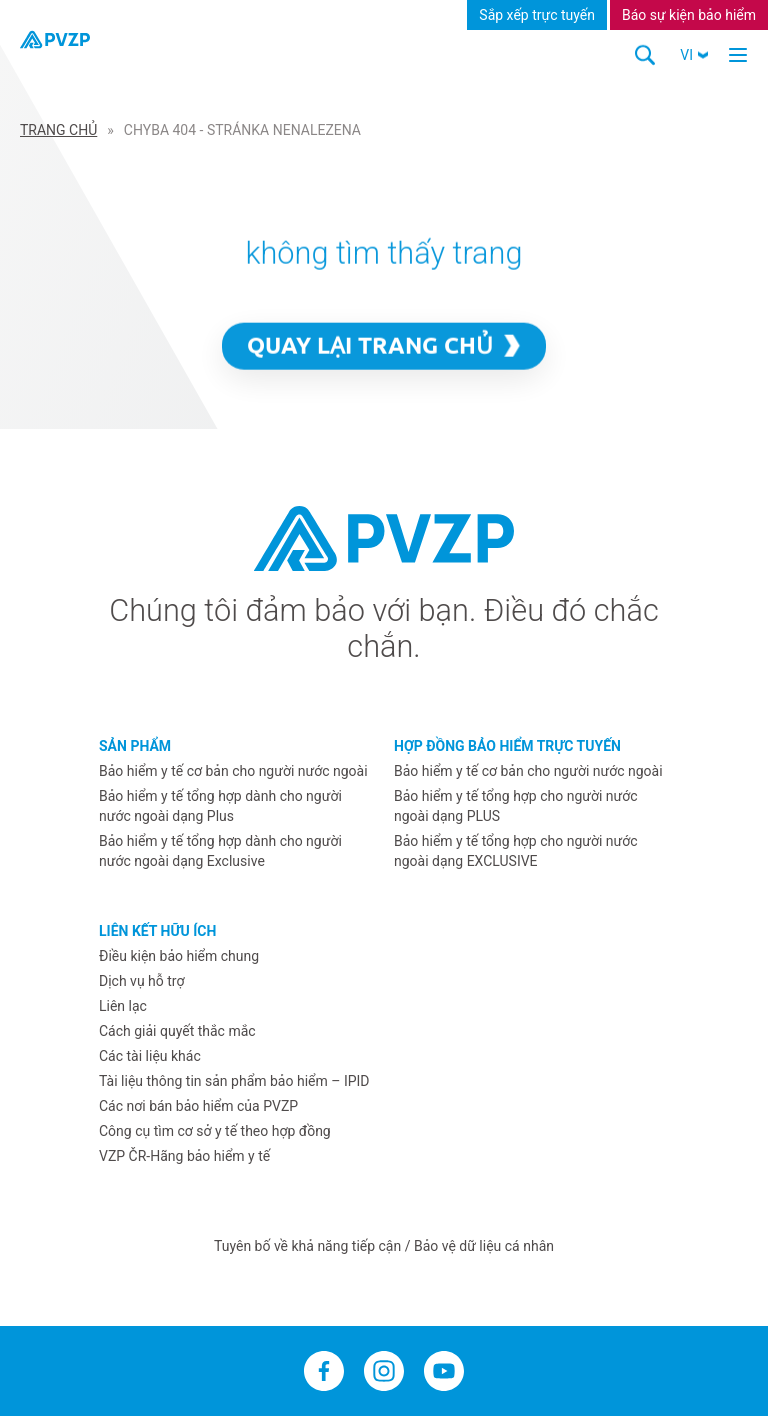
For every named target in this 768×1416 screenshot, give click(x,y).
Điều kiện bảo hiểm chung (179, 956)
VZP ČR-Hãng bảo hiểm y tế (184, 1156)
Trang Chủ (58, 130)
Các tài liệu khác (150, 1056)
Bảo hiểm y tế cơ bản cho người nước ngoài (233, 771)
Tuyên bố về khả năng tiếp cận (309, 1246)
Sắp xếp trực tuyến (537, 15)
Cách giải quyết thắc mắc (177, 1031)
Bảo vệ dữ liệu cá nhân (484, 1246)
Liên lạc (123, 1006)
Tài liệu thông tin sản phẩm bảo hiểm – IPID (234, 1081)
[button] (694, 55)
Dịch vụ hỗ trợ (141, 981)
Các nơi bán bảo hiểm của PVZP (198, 1106)
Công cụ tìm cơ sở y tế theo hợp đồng (215, 1131)
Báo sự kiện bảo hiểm (689, 15)
